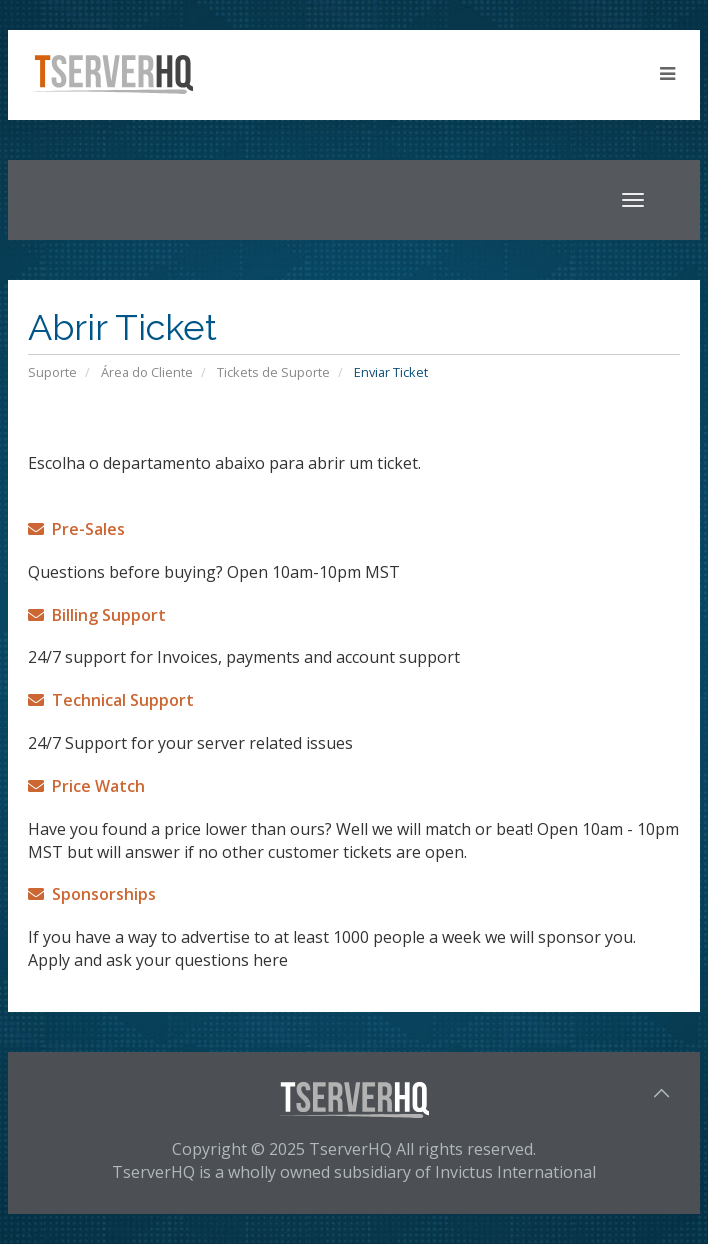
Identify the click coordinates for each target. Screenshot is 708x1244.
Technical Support (111, 700)
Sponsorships (92, 894)
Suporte (52, 372)
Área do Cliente (147, 372)
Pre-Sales (76, 529)
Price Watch (86, 786)
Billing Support (97, 615)
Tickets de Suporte (273, 372)
